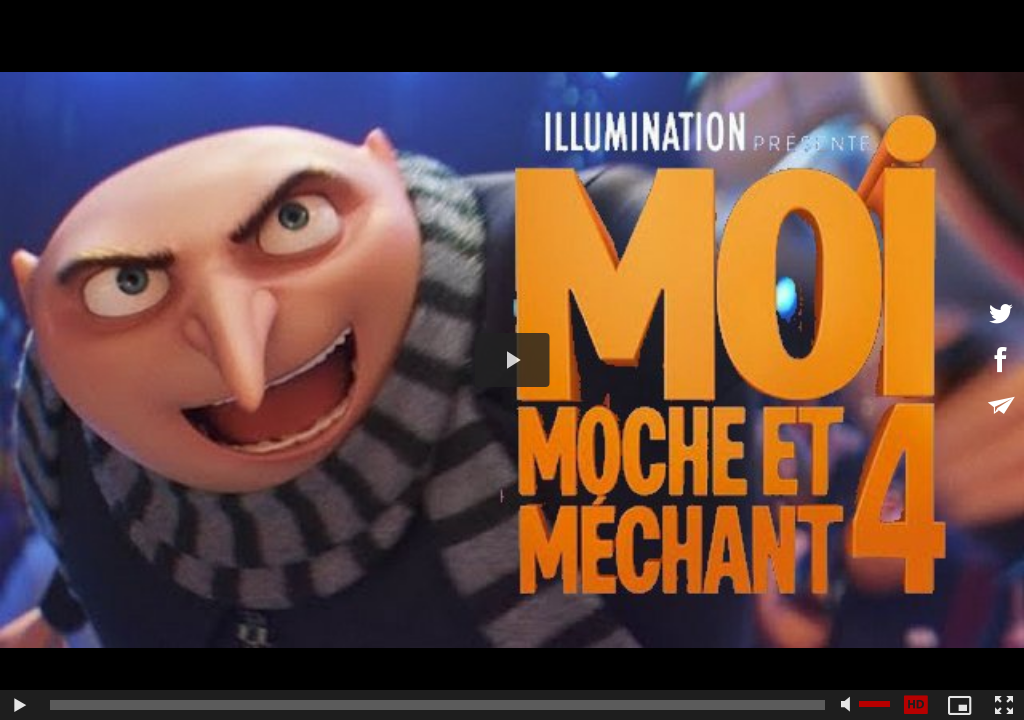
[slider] (437, 705)
